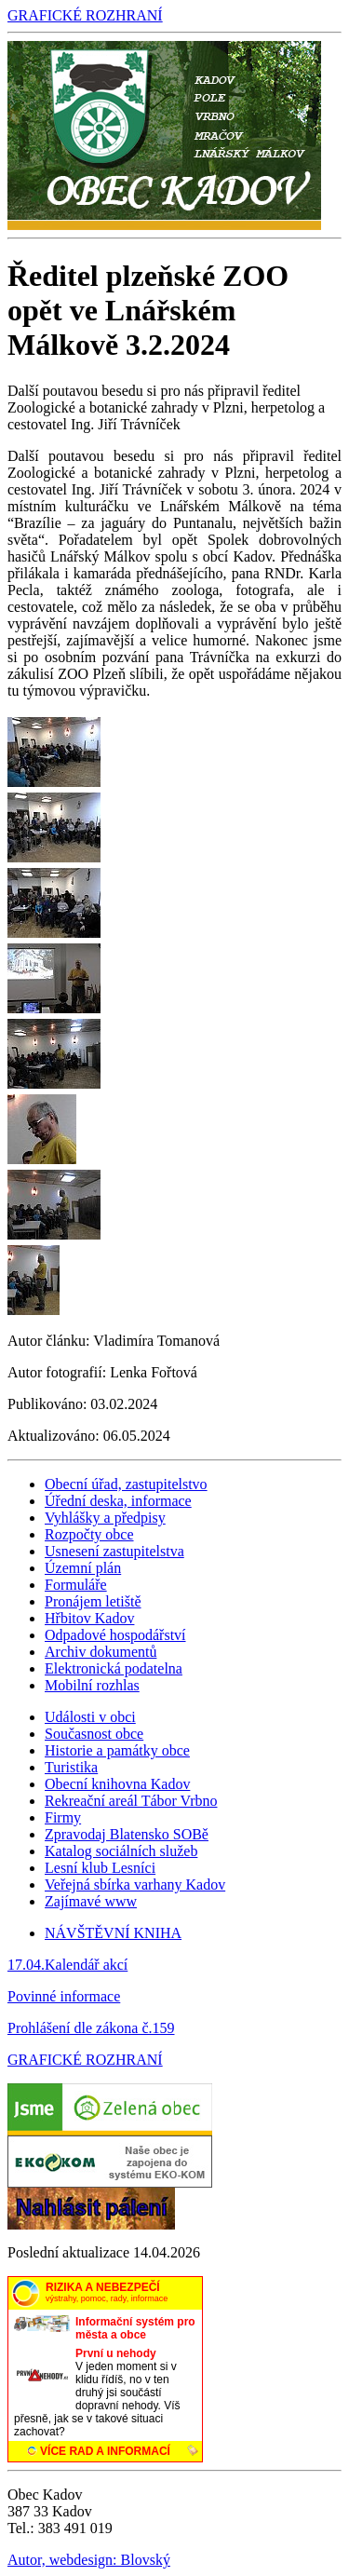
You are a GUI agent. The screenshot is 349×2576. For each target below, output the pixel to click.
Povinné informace (63, 1996)
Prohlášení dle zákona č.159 (91, 2028)
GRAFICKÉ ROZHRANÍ (85, 15)
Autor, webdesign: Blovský (88, 2560)
